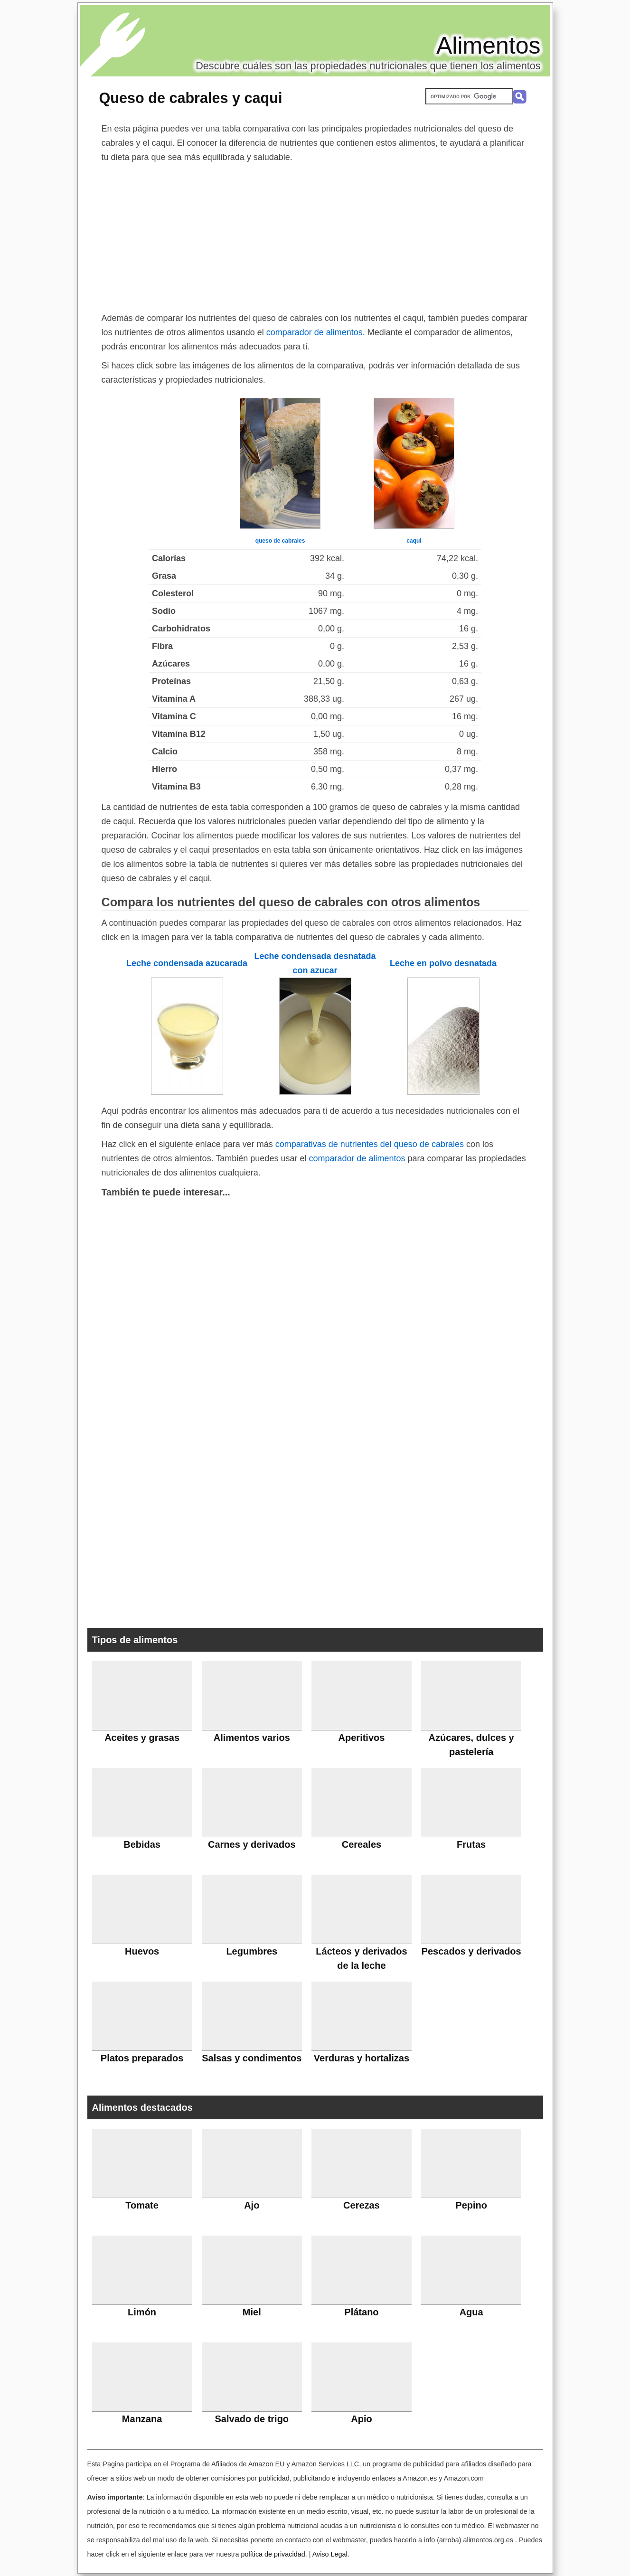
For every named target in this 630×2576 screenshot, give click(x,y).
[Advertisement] (315, 235)
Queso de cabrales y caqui (190, 98)
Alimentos (488, 45)
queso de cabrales (280, 540)
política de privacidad (273, 2554)
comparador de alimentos (314, 332)
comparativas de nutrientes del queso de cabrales (369, 1144)
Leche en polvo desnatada (443, 963)
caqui (413, 540)
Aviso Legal (330, 2554)
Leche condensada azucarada (186, 963)
